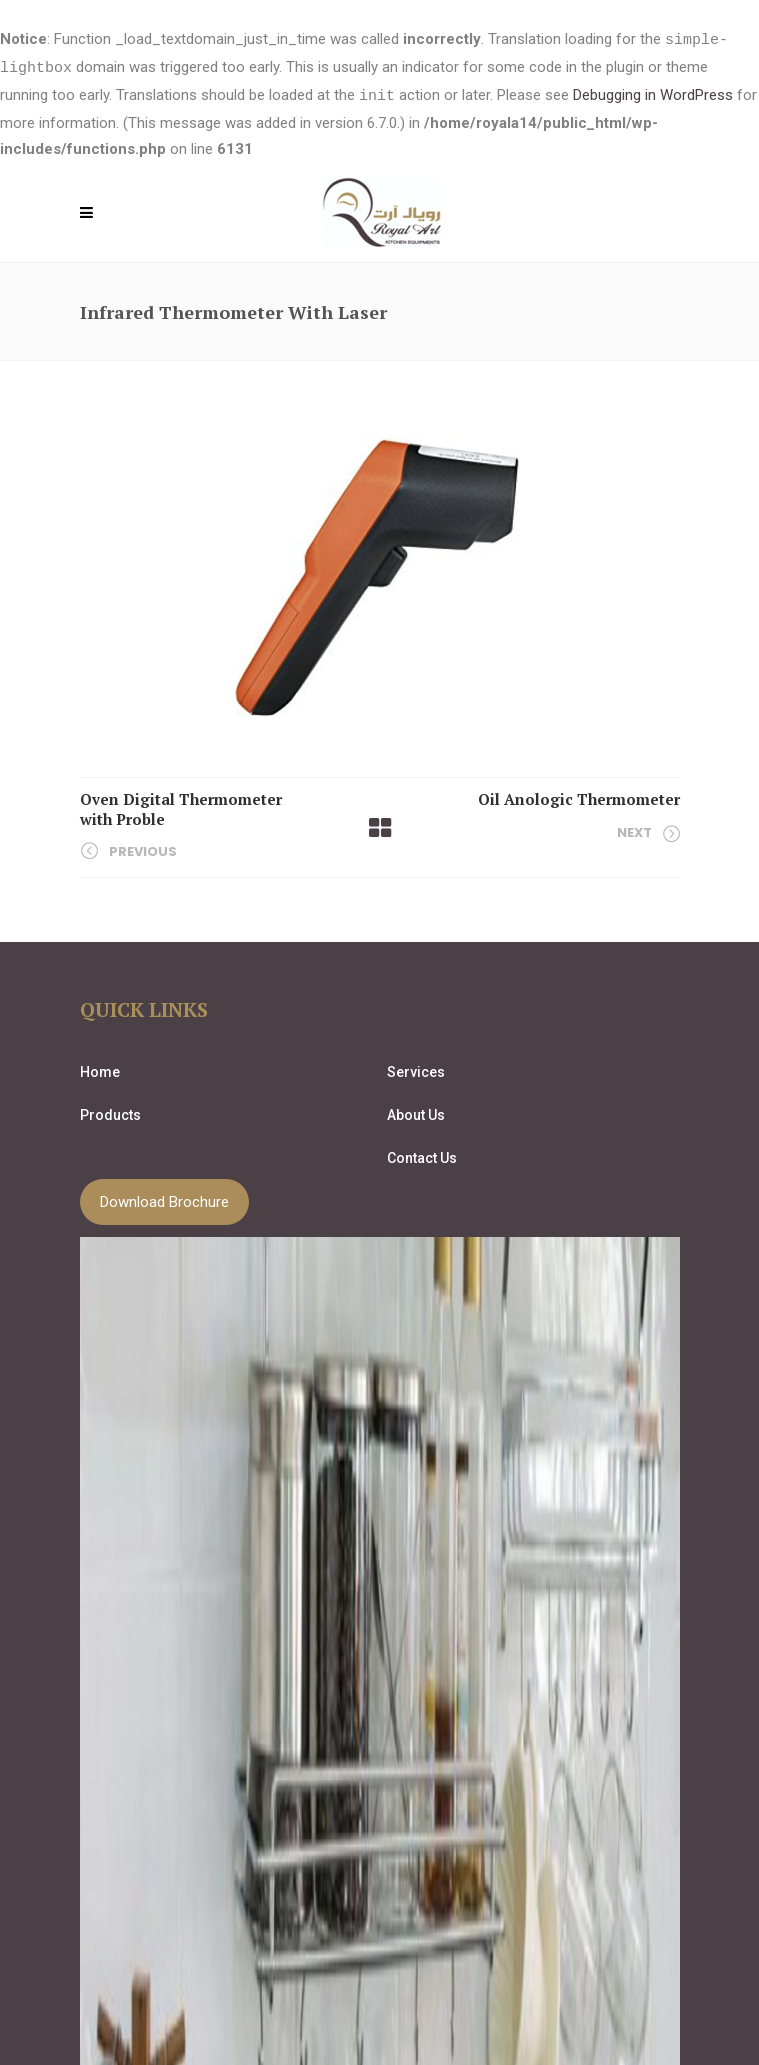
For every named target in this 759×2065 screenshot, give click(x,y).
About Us (416, 1112)
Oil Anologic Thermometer (579, 796)
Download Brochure (164, 1199)
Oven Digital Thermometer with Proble (181, 806)
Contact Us (422, 1155)
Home (100, 1069)
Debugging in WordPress (653, 94)
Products (110, 1112)
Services (416, 1069)
